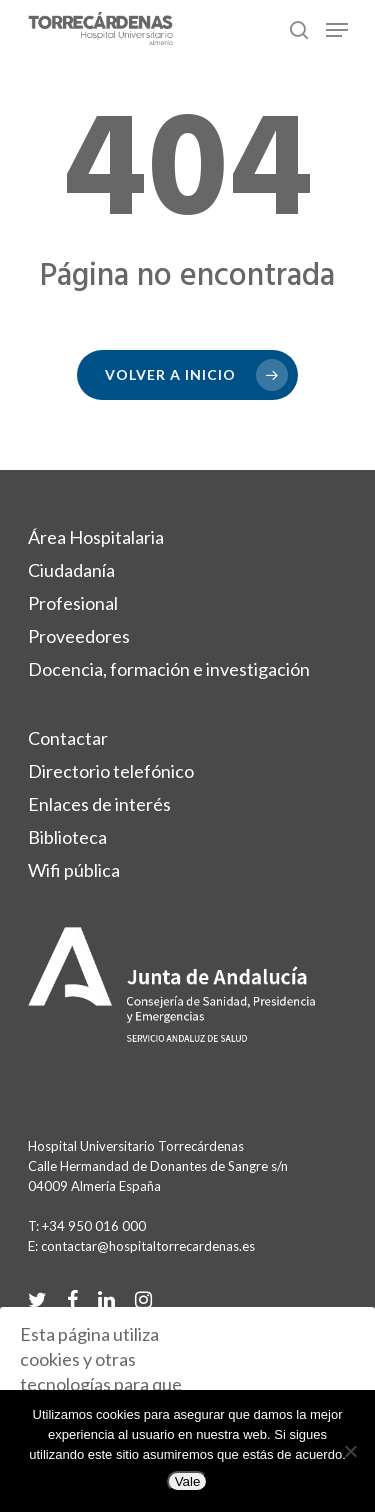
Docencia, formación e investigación (169, 669)
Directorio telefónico (111, 771)
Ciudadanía (71, 570)
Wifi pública (74, 870)
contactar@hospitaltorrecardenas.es (148, 1246)
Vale (188, 1481)
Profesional (73, 603)
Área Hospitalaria (96, 537)
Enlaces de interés (99, 804)
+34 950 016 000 (94, 1226)
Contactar (68, 738)
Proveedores (79, 636)
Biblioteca (67, 837)
